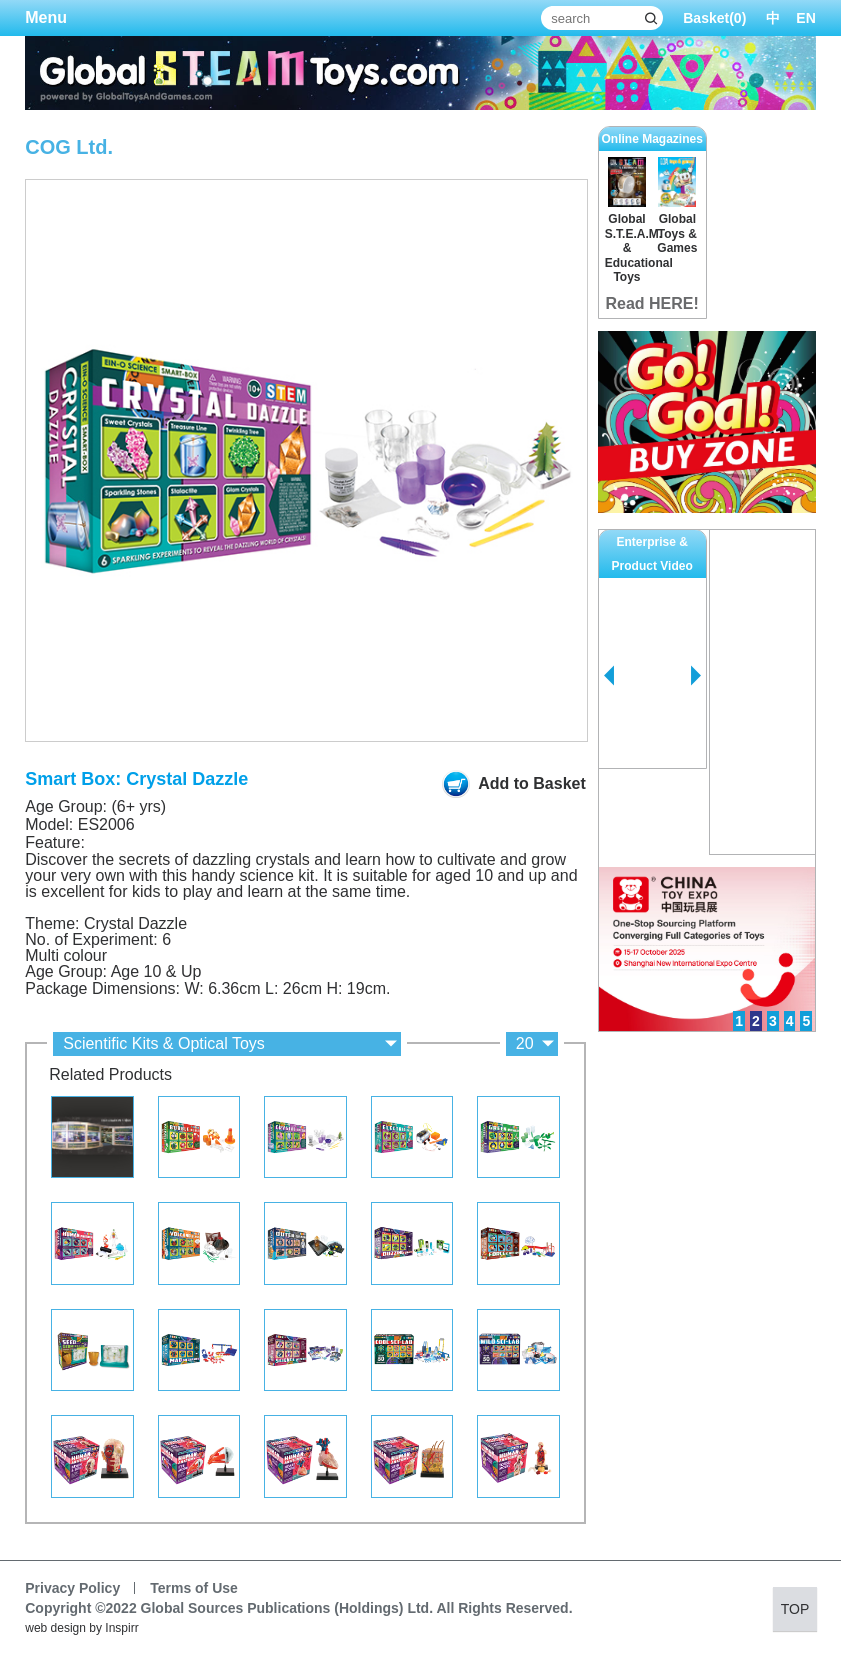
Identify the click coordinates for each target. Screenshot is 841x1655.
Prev (609, 676)
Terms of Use (194, 1588)
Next (696, 676)
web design (55, 1628)
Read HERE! (651, 303)
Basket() (714, 18)
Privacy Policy (72, 1588)
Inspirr (121, 1628)
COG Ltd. (69, 147)
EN (805, 18)
